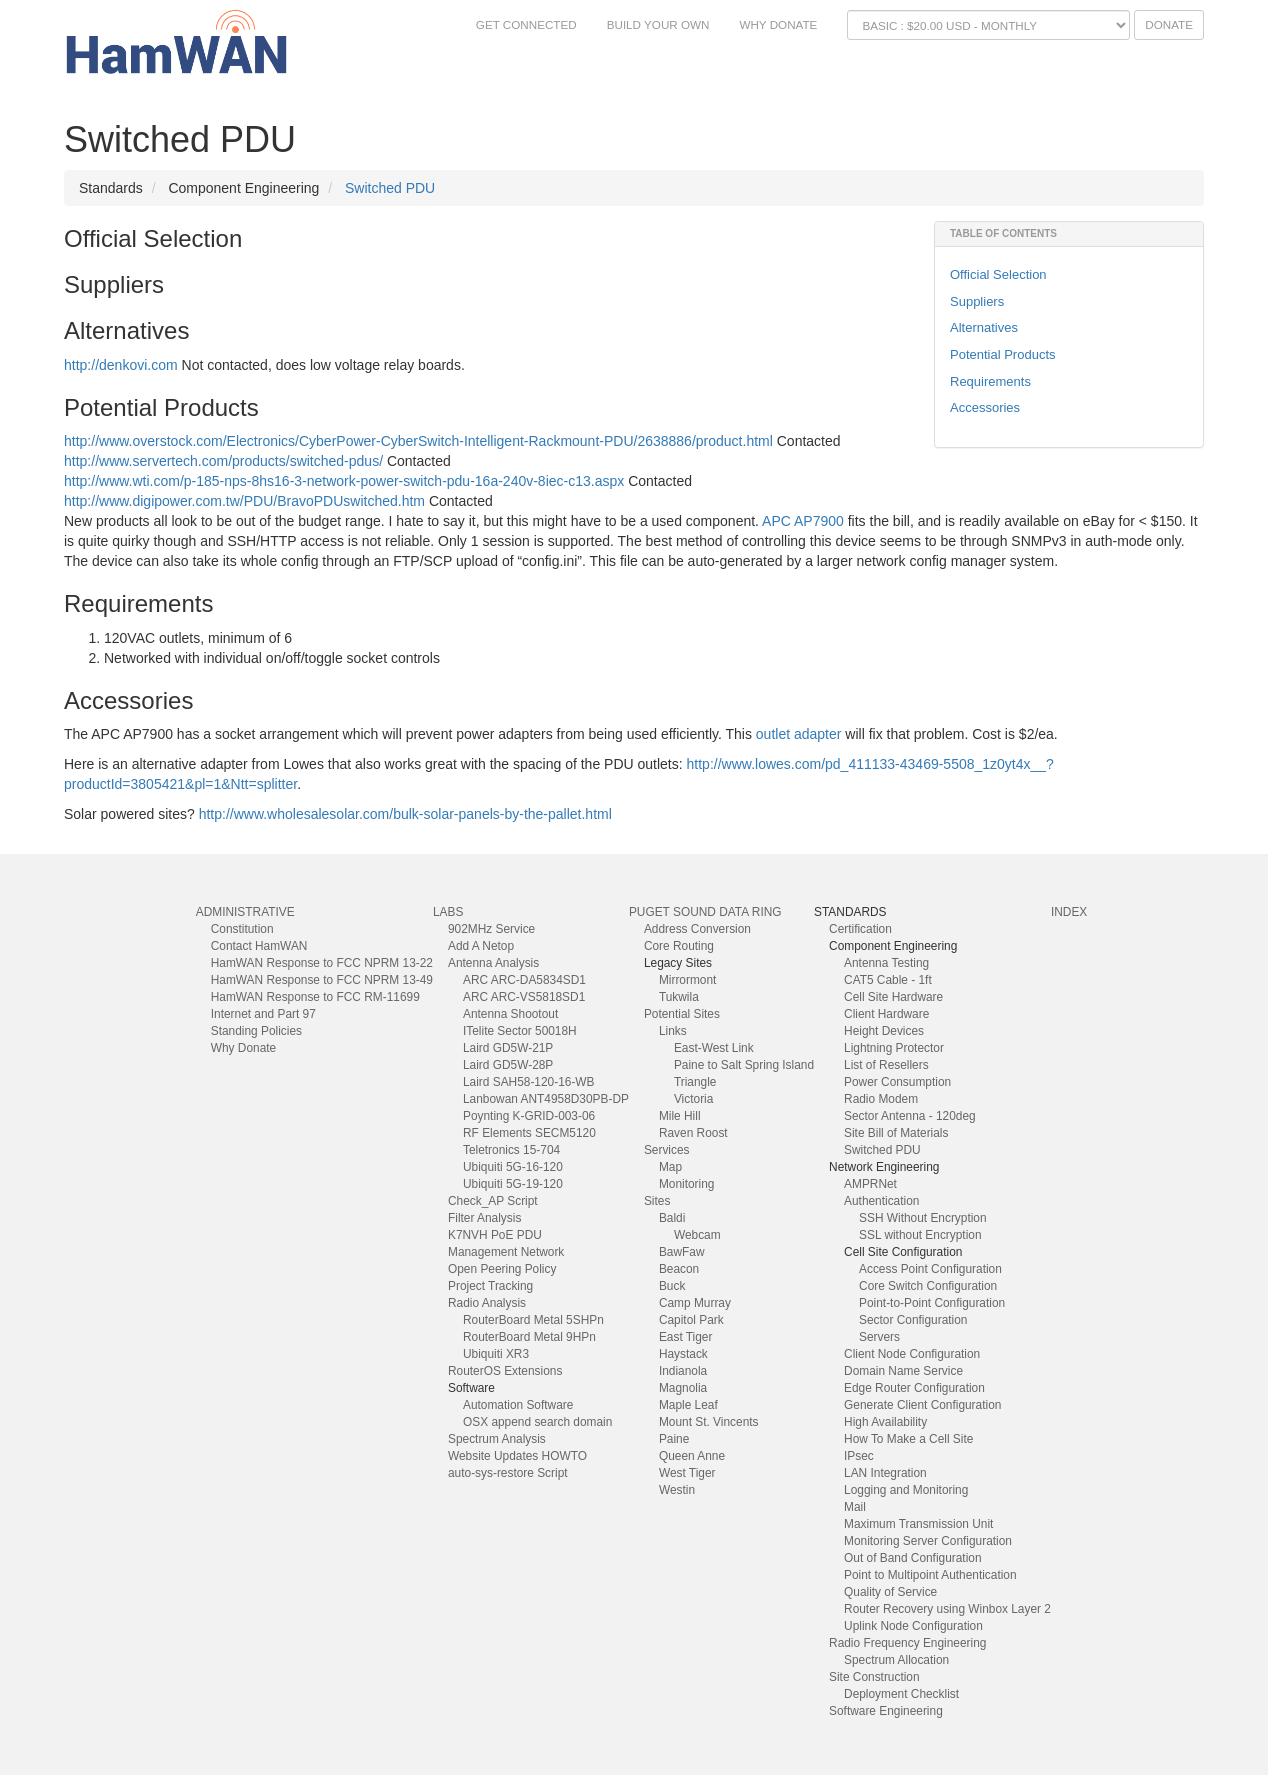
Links (673, 1031)
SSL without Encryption (920, 1235)
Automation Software (518, 1405)
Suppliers (977, 301)
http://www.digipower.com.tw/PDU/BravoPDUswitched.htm (244, 501)
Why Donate (778, 24)
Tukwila (679, 997)
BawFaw (682, 1252)
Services (667, 1150)
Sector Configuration (913, 1320)
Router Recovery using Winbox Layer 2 (947, 1609)
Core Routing (679, 946)
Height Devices (884, 1031)
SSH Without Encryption (923, 1218)
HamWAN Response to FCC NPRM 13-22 (322, 963)
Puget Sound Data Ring (705, 912)
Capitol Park (691, 1320)
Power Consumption (897, 1082)
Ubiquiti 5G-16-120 (513, 1167)
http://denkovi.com (121, 365)
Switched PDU (390, 188)
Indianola (683, 1371)
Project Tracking (490, 1286)
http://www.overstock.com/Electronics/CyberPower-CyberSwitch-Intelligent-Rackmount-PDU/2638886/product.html (418, 441)
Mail (855, 1507)
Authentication (881, 1201)
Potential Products (1003, 354)
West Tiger (687, 1473)
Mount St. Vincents (709, 1422)
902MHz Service (491, 929)
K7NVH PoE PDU (495, 1235)
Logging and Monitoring (906, 1490)
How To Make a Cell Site (908, 1439)
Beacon (679, 1269)
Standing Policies (256, 1031)
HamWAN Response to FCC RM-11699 (315, 997)
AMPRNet (870, 1184)
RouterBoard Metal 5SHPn (533, 1320)
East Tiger (686, 1337)
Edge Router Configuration (914, 1388)
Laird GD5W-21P (508, 1048)
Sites (657, 1201)
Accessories (985, 407)
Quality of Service (890, 1592)
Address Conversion (697, 929)
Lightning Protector (894, 1048)
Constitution (242, 929)
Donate (1169, 24)
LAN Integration (885, 1473)
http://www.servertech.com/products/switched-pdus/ (223, 461)
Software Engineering (886, 1711)
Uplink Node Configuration (913, 1626)
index (1069, 912)
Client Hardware (886, 1014)
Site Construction (874, 1677)
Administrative (245, 912)
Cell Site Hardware (893, 997)
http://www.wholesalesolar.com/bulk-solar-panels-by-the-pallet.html (405, 814)
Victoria (693, 1099)
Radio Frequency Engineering (907, 1643)
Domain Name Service (903, 1371)
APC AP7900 (803, 521)
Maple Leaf (688, 1405)
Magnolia (683, 1388)
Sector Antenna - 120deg (910, 1116)
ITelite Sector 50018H (520, 1031)
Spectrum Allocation (896, 1660)
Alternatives (984, 327)
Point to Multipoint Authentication (930, 1575)
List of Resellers (886, 1065)
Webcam (697, 1235)
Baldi (672, 1218)
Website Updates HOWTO (517, 1456)
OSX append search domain (537, 1422)
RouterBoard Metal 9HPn (529, 1337)
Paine (674, 1439)
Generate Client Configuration (922, 1405)
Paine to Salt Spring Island (744, 1065)
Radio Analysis (487, 1303)
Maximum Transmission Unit (918, 1524)
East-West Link (714, 1048)
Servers (879, 1337)
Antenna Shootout (510, 1014)
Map (670, 1167)
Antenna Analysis (493, 963)
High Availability (885, 1422)
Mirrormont (687, 980)
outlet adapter (799, 734)
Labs (448, 912)
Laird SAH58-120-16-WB (529, 1082)
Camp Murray (695, 1303)
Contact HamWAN (259, 946)
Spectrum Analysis (497, 1439)
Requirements (990, 381)
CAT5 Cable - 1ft (888, 980)
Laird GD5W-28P (508, 1065)
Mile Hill (680, 1116)
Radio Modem (881, 1099)
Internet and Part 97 (263, 1014)
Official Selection (998, 274)
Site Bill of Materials (896, 1133)
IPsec (859, 1456)
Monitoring (687, 1184)
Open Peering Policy (502, 1269)
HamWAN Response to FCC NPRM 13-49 (322, 980)
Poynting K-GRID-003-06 (529, 1116)
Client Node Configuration (912, 1354)
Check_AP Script (493, 1201)
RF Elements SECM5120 (529, 1133)
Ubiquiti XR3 (496, 1354)
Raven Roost (693, 1133)
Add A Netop (481, 946)
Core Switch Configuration (928, 1286)
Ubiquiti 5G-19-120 (513, 1184)
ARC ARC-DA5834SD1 (524, 980)
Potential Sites (682, 1014)
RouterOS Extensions (505, 1371)
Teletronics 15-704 (511, 1150)
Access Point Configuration (930, 1269)
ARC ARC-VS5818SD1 (524, 997)
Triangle (695, 1082)
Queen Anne (692, 1456)
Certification (860, 929)
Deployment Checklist (901, 1694)
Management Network (506, 1252)
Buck (672, 1286)
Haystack (683, 1354)
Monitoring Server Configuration (928, 1541)
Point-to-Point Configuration (932, 1303)
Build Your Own (658, 24)
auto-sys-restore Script (508, 1473)
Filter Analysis (484, 1218)
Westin (677, 1490)
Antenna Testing (886, 963)
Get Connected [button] (526, 24)
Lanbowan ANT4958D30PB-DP (546, 1099)
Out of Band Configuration (913, 1558)
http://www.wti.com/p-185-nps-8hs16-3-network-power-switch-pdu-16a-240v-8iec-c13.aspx (344, 481)
